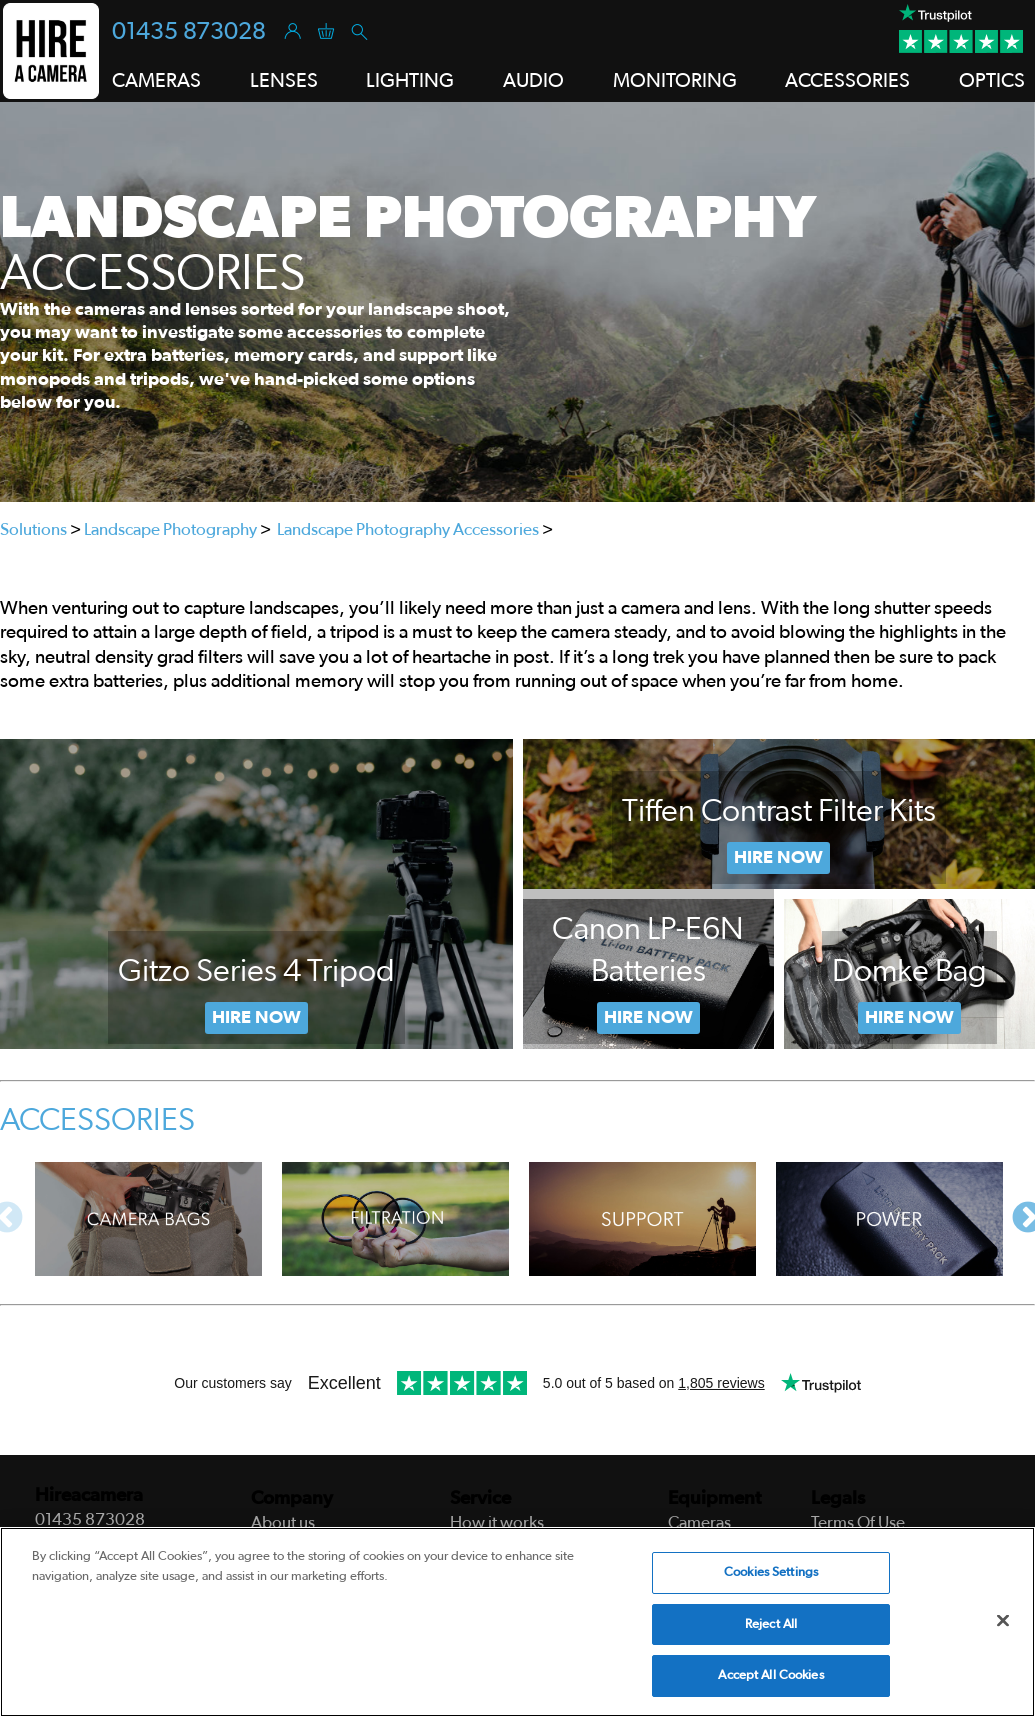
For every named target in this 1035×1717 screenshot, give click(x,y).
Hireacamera (89, 1495)
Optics (992, 81)
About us (283, 1522)
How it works (497, 1522)
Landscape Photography (170, 529)
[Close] (1003, 1621)
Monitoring (675, 81)
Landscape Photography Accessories (408, 529)
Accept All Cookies (770, 1675)
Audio (533, 81)
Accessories (847, 81)
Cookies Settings (771, 1572)
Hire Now (256, 1018)
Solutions (33, 529)
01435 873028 (189, 32)
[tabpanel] (517, 302)
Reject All (771, 1624)
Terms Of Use (858, 1522)
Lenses (284, 81)
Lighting (410, 81)
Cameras (156, 81)
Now (648, 1018)
